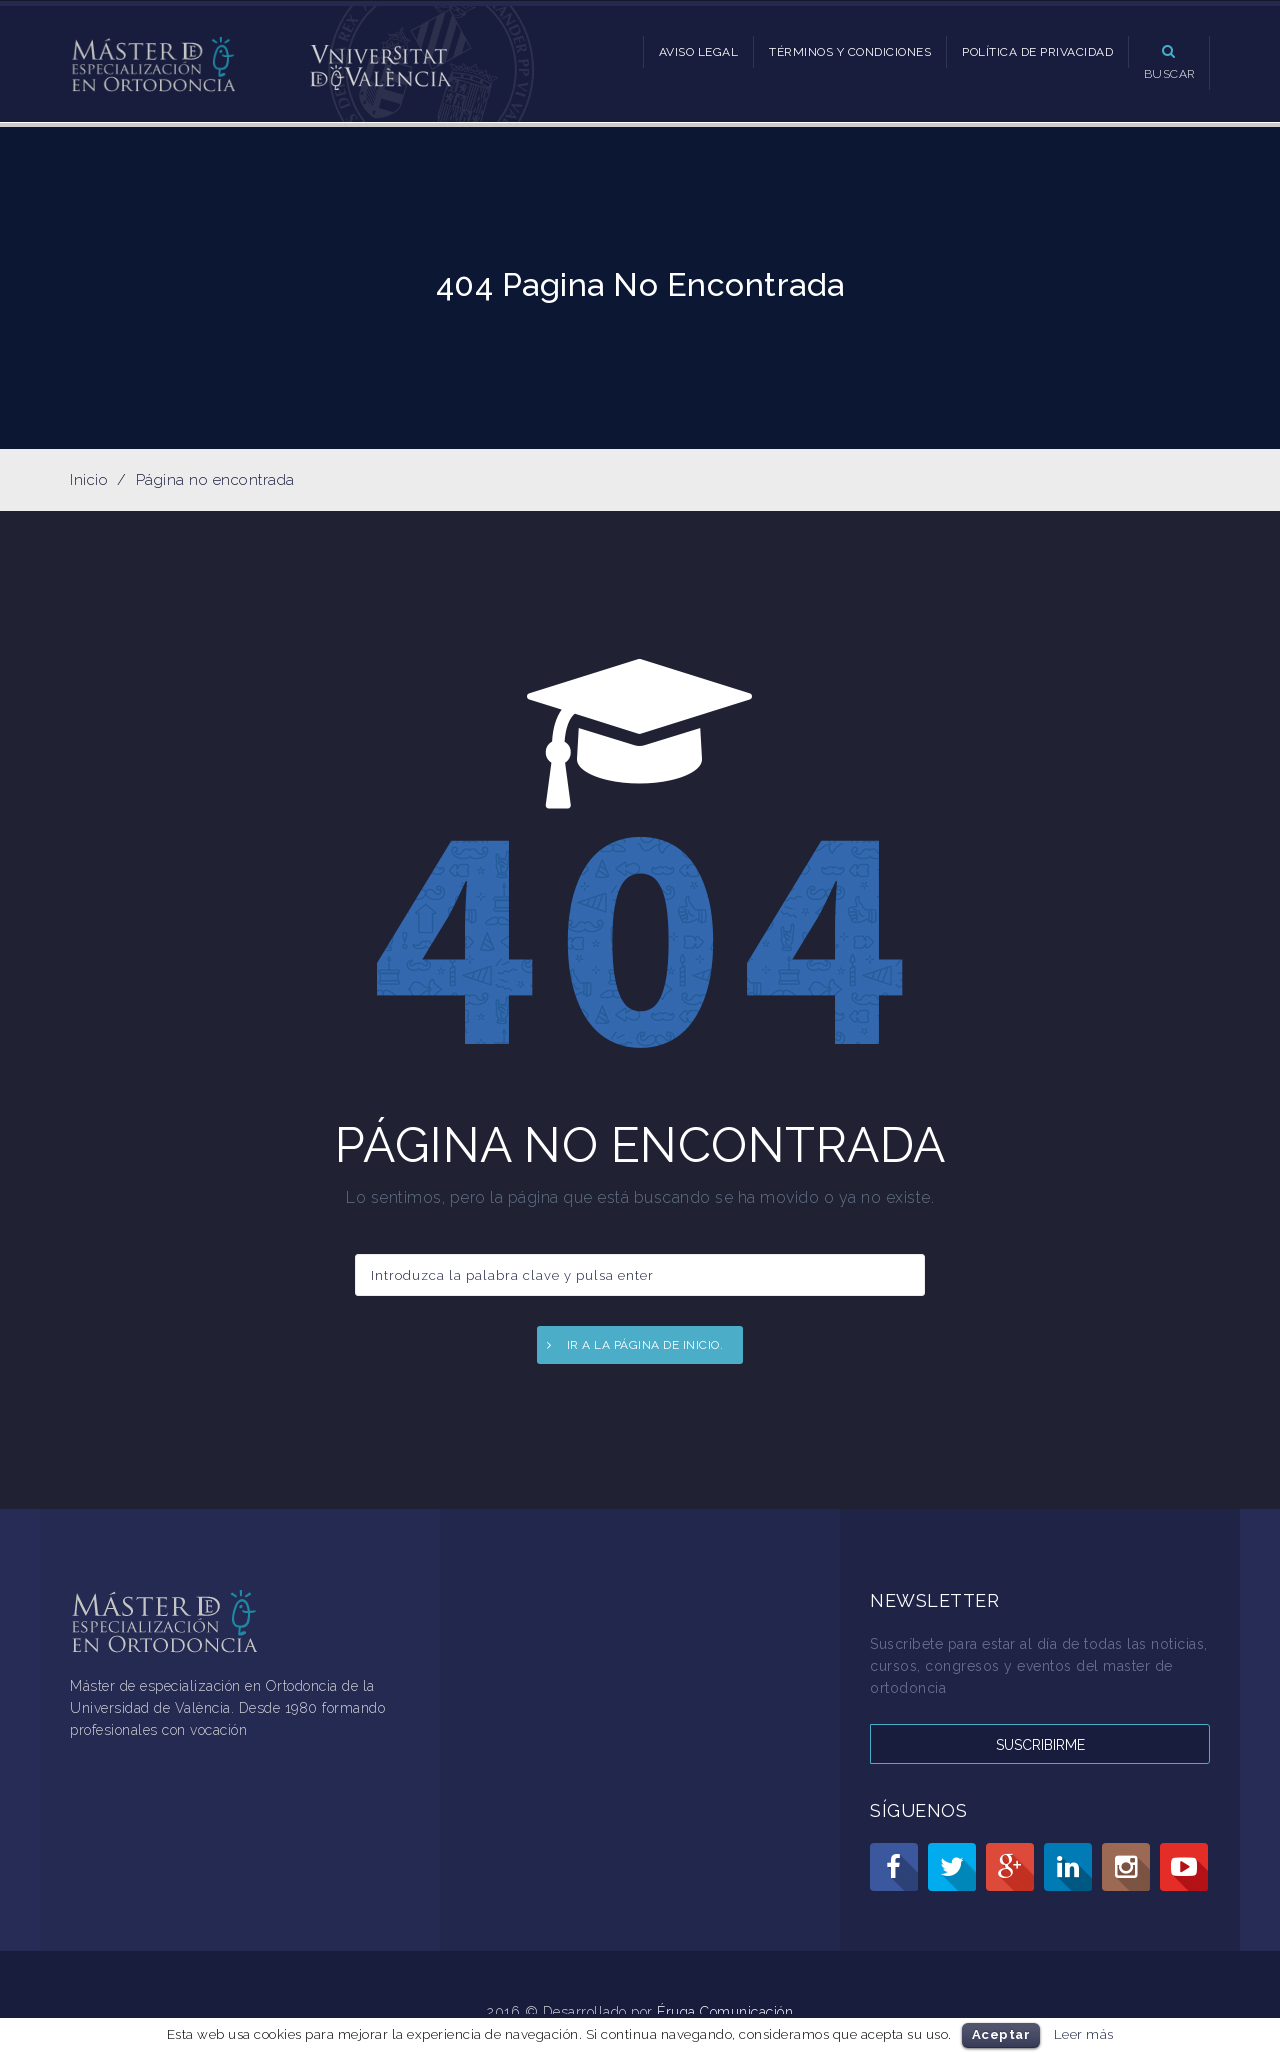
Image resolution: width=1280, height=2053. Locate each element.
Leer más (1084, 2034)
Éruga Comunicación (725, 2012)
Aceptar (1001, 2034)
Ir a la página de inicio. (645, 1345)
